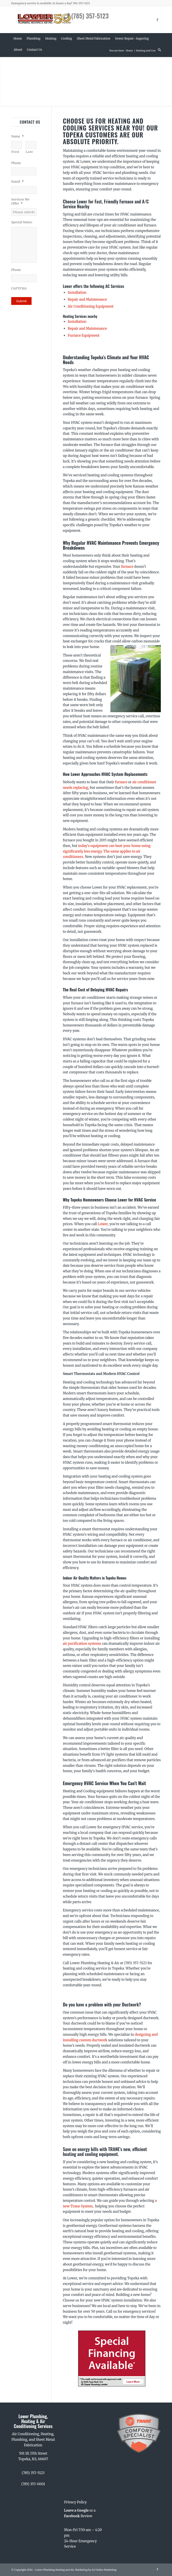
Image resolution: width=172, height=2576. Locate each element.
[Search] (158, 49)
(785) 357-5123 (86, 15)
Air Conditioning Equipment (90, 306)
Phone (16, 163)
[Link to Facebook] (157, 20)
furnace (127, 566)
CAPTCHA (19, 288)
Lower (103, 1224)
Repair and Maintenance (87, 299)
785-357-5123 (81, 3)
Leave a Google (76, 2510)
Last (29, 152)
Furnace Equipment (83, 335)
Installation (77, 292)
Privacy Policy (75, 2502)
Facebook (72, 2516)
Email (17, 182)
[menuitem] (17, 38)
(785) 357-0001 (33, 2484)
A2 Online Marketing (104, 2569)
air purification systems (82, 1643)
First (15, 152)
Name (17, 136)
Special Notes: (21, 222)
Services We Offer (20, 201)
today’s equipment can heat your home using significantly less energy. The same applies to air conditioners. (106, 851)
